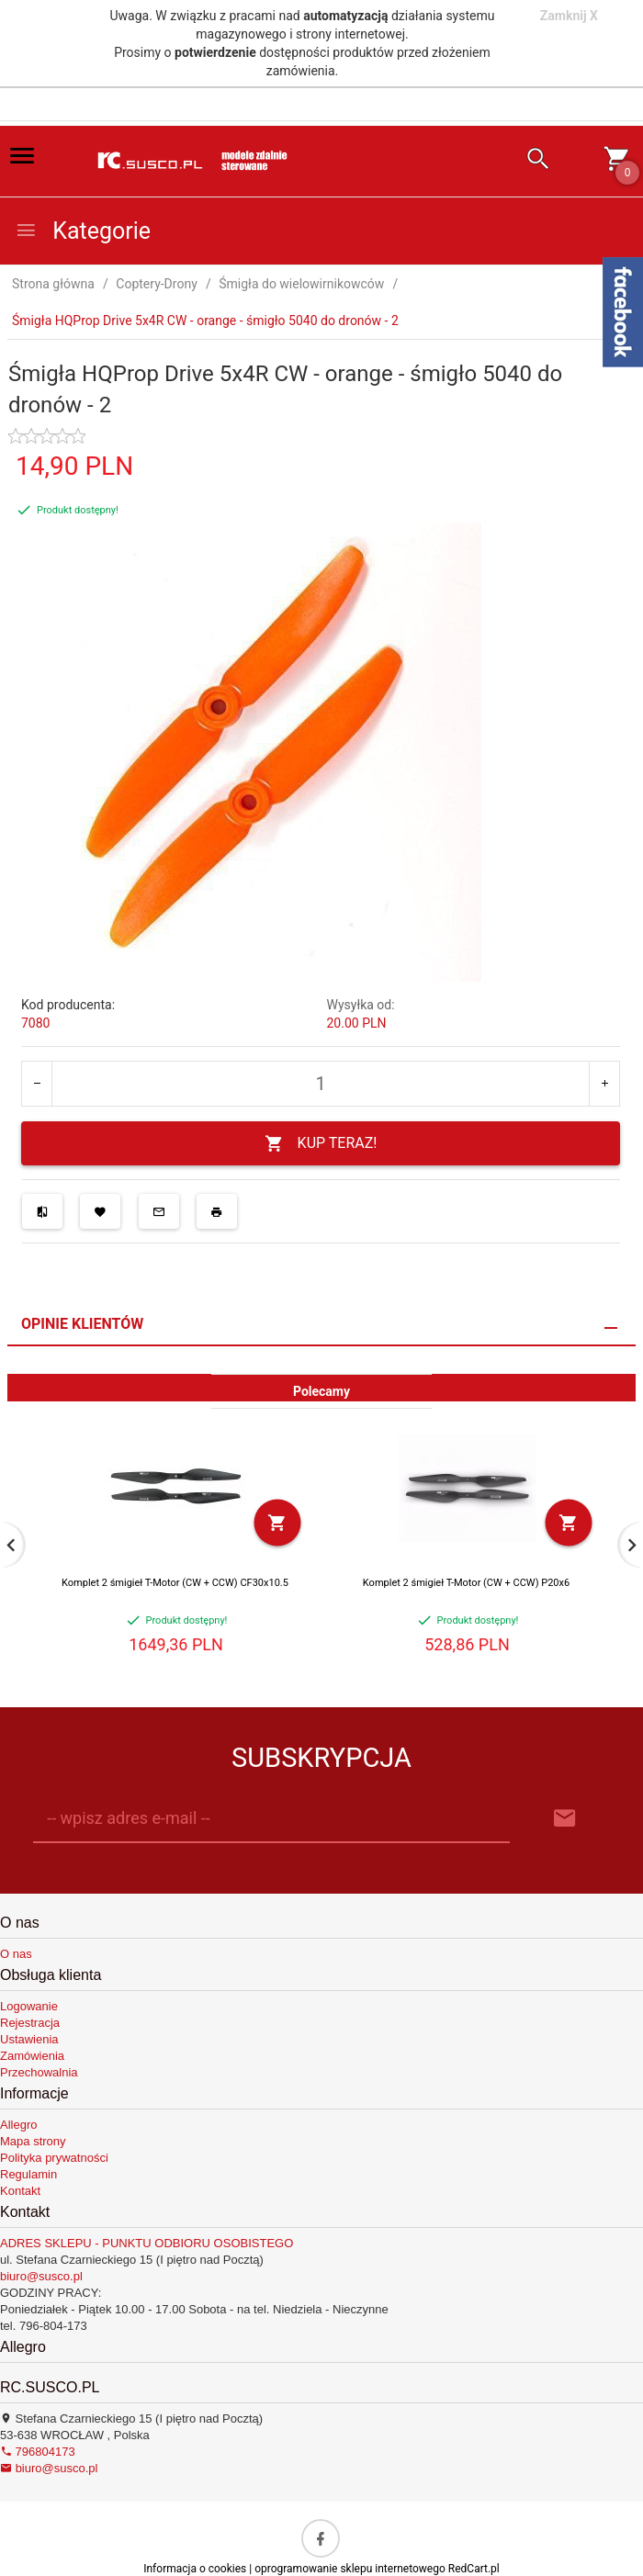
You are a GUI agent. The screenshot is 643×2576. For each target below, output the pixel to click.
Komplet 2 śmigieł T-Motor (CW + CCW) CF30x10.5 (175, 1583)
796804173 (37, 2451)
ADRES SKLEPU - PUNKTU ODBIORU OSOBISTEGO (146, 2243)
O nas (16, 1954)
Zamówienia (32, 2056)
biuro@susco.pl (41, 2276)
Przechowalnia (39, 2072)
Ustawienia (29, 2039)
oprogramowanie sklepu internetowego (350, 2568)
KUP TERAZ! (321, 1143)
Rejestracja (30, 2023)
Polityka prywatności (54, 2158)
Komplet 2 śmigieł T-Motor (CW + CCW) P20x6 (466, 1583)
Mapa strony (33, 2141)
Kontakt (20, 2191)
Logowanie (29, 2006)
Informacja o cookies (194, 2568)
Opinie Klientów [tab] (82, 1324)
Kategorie (83, 231)
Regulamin (28, 2174)
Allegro (18, 2125)
